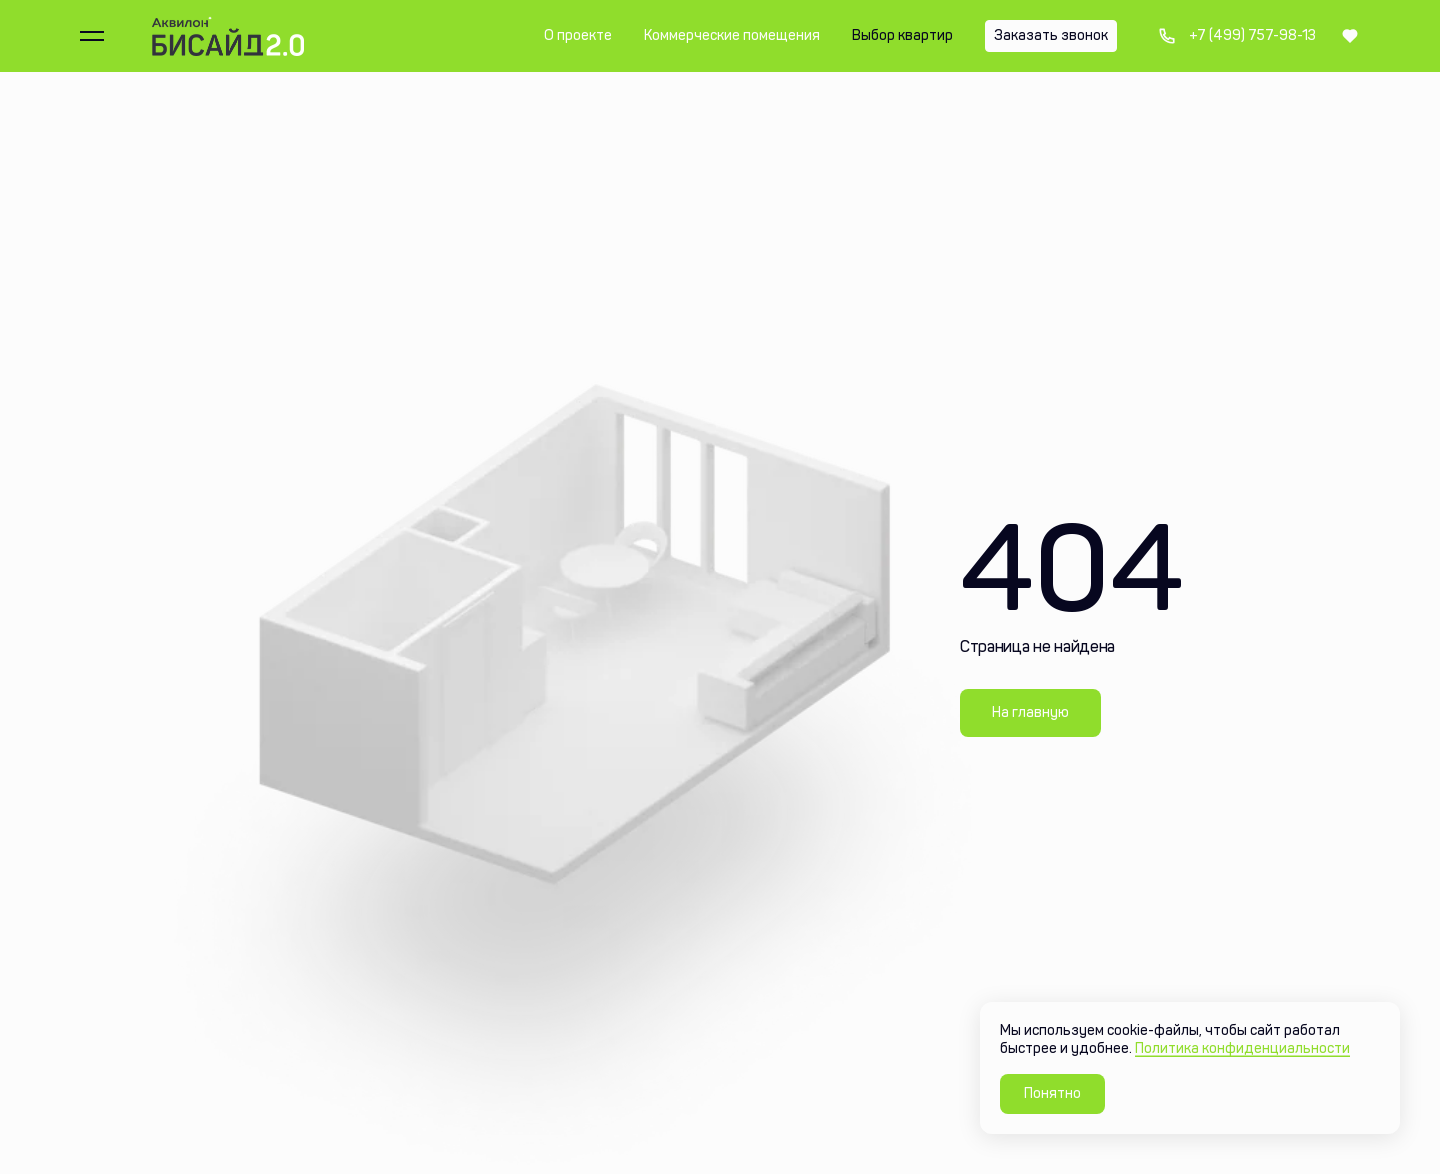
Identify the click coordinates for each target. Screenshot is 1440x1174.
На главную (1030, 712)
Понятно (1052, 1093)
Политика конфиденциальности (1242, 1048)
